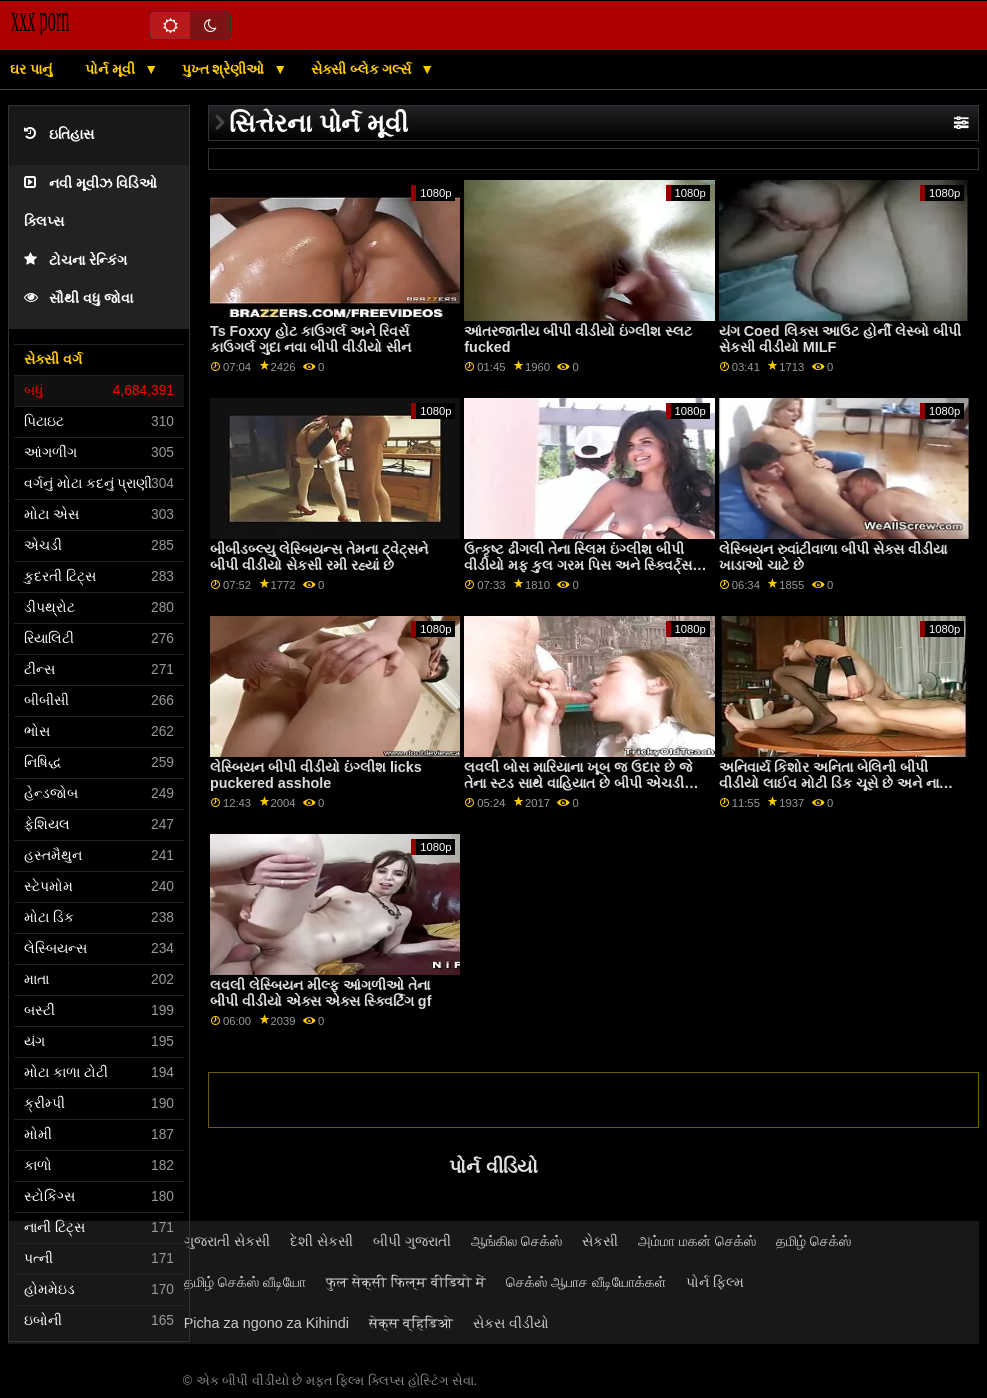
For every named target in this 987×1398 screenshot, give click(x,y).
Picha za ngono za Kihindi (266, 1323)
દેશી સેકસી (321, 1241)
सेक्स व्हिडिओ (411, 1323)
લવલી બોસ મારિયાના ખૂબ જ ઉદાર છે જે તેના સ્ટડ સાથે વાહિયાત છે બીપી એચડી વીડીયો (578, 783)
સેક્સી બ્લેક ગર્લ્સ (363, 69)
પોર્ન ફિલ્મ (715, 1282)
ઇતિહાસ (59, 134)
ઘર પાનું (31, 69)
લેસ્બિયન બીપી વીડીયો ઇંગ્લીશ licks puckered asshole (316, 775)
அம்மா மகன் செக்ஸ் (697, 1241)
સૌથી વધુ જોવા (78, 298)
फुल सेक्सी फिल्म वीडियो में (406, 1282)
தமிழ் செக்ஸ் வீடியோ (245, 1282)
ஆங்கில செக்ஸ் (516, 1241)
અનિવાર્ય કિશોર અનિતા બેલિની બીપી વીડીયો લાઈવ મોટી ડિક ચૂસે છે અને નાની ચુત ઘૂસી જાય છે (836, 783)
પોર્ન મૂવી (112, 69)
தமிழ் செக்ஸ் (813, 1241)
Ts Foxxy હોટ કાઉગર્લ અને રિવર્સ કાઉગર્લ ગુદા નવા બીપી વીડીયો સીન (310, 339)
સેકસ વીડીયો (511, 1323)
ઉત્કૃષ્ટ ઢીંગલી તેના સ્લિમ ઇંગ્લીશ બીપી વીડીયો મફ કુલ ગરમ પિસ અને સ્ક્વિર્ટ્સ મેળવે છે (578, 565)
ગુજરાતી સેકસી (227, 1241)
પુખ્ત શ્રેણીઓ (225, 69)
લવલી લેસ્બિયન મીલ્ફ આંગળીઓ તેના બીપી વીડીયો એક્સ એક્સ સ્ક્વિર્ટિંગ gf (321, 993)
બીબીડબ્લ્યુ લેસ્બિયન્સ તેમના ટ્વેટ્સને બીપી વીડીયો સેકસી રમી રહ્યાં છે (319, 557)
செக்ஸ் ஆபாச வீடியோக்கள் (586, 1282)
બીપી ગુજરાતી (412, 1241)
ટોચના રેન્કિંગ (75, 260)
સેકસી (600, 1241)
